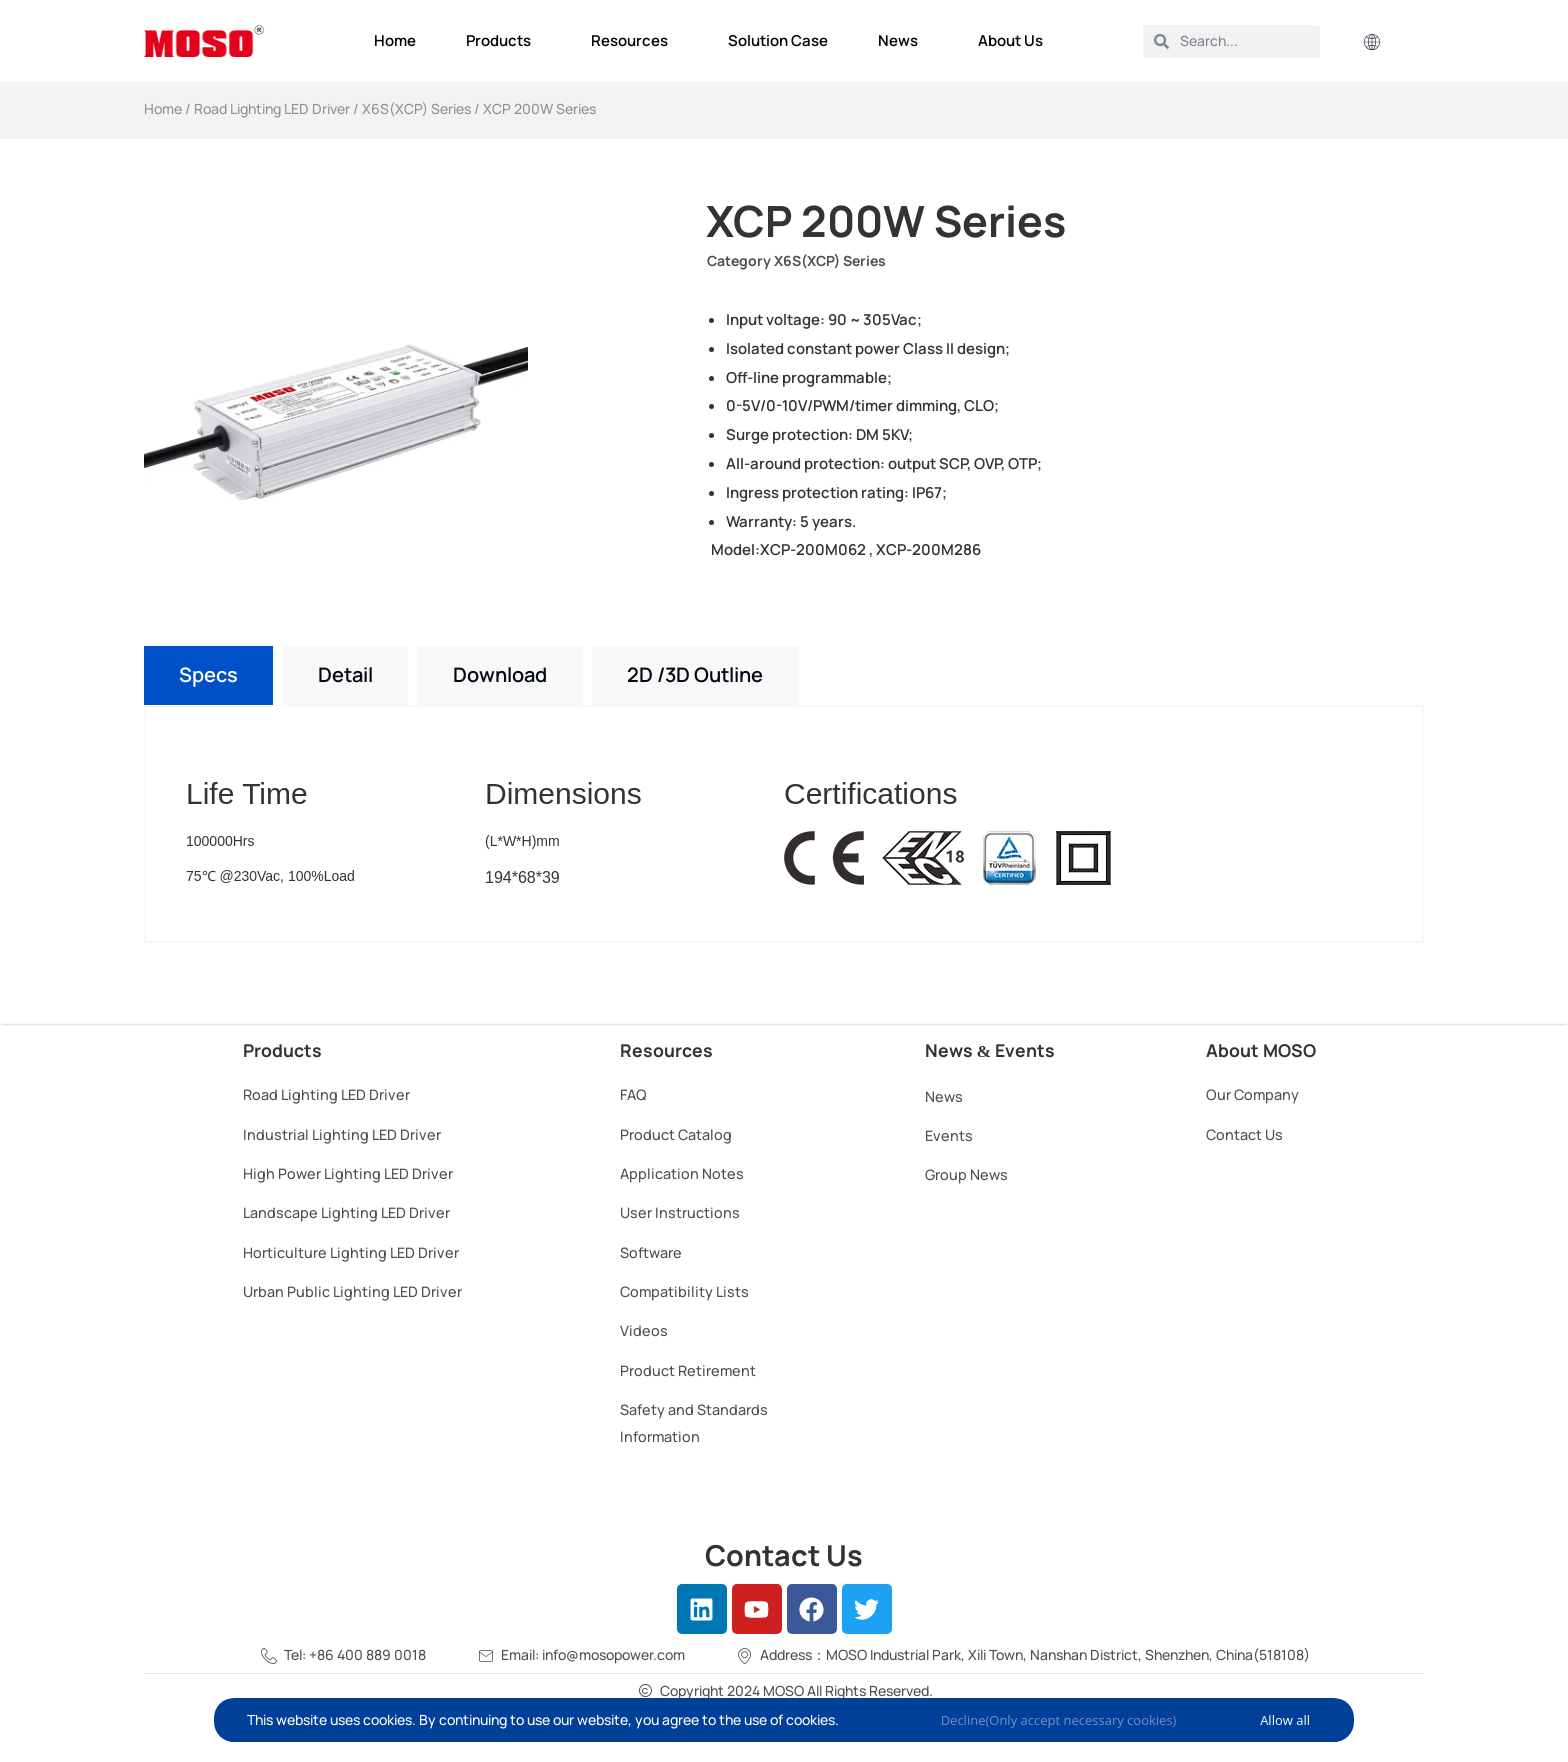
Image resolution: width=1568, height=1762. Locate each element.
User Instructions (680, 1212)
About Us (1015, 40)
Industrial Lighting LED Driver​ (342, 1134)
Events (949, 1135)
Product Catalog (676, 1134)
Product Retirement (688, 1370)
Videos (644, 1330)
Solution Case (778, 40)
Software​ (651, 1252)
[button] (1372, 43)
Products (503, 40)
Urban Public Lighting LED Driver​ (352, 1291)
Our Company (1252, 1094)
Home (395, 40)
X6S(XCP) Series (416, 108)
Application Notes (682, 1173)
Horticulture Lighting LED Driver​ (351, 1252)
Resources (634, 40)
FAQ (633, 1094)
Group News (966, 1174)
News (903, 40)
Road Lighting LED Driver (272, 108)
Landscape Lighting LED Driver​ (346, 1212)
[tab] (208, 675)
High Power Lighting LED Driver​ (348, 1173)
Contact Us (1244, 1134)
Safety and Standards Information (694, 1423)
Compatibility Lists (684, 1291)
